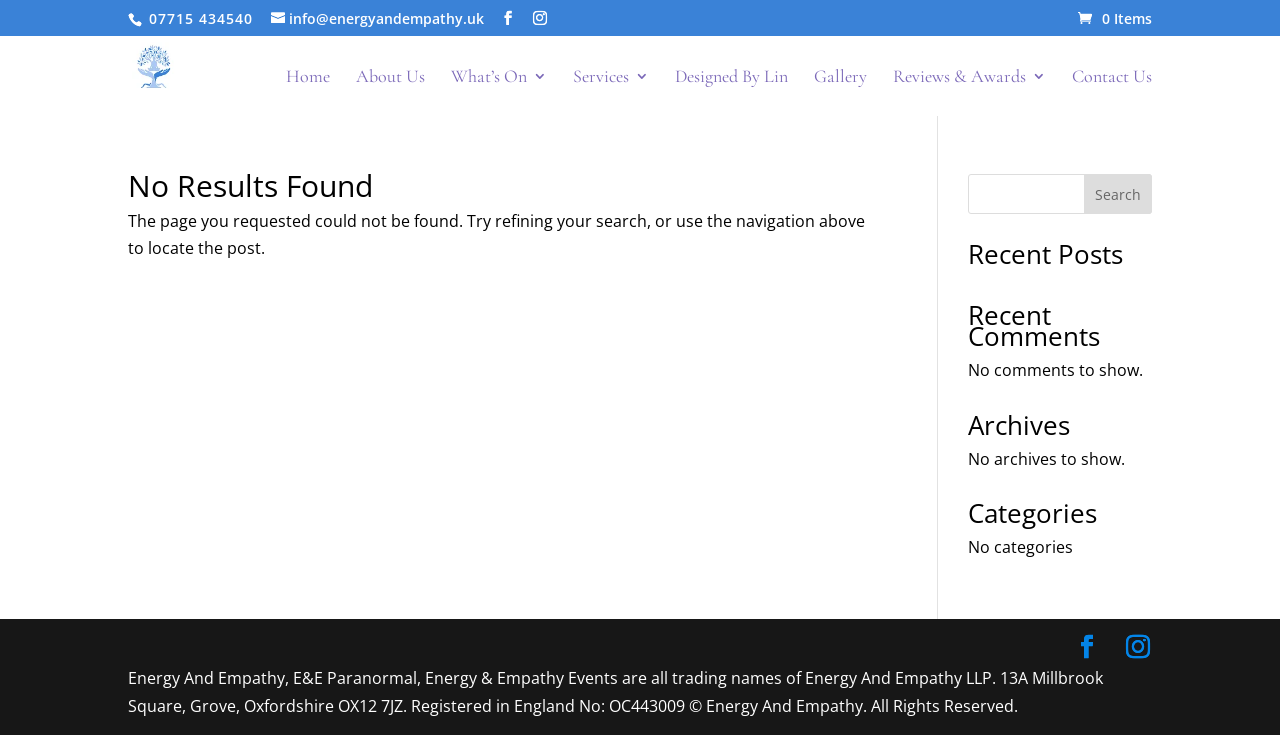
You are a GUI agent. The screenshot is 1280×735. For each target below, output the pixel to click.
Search (1118, 194)
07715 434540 (198, 18)
